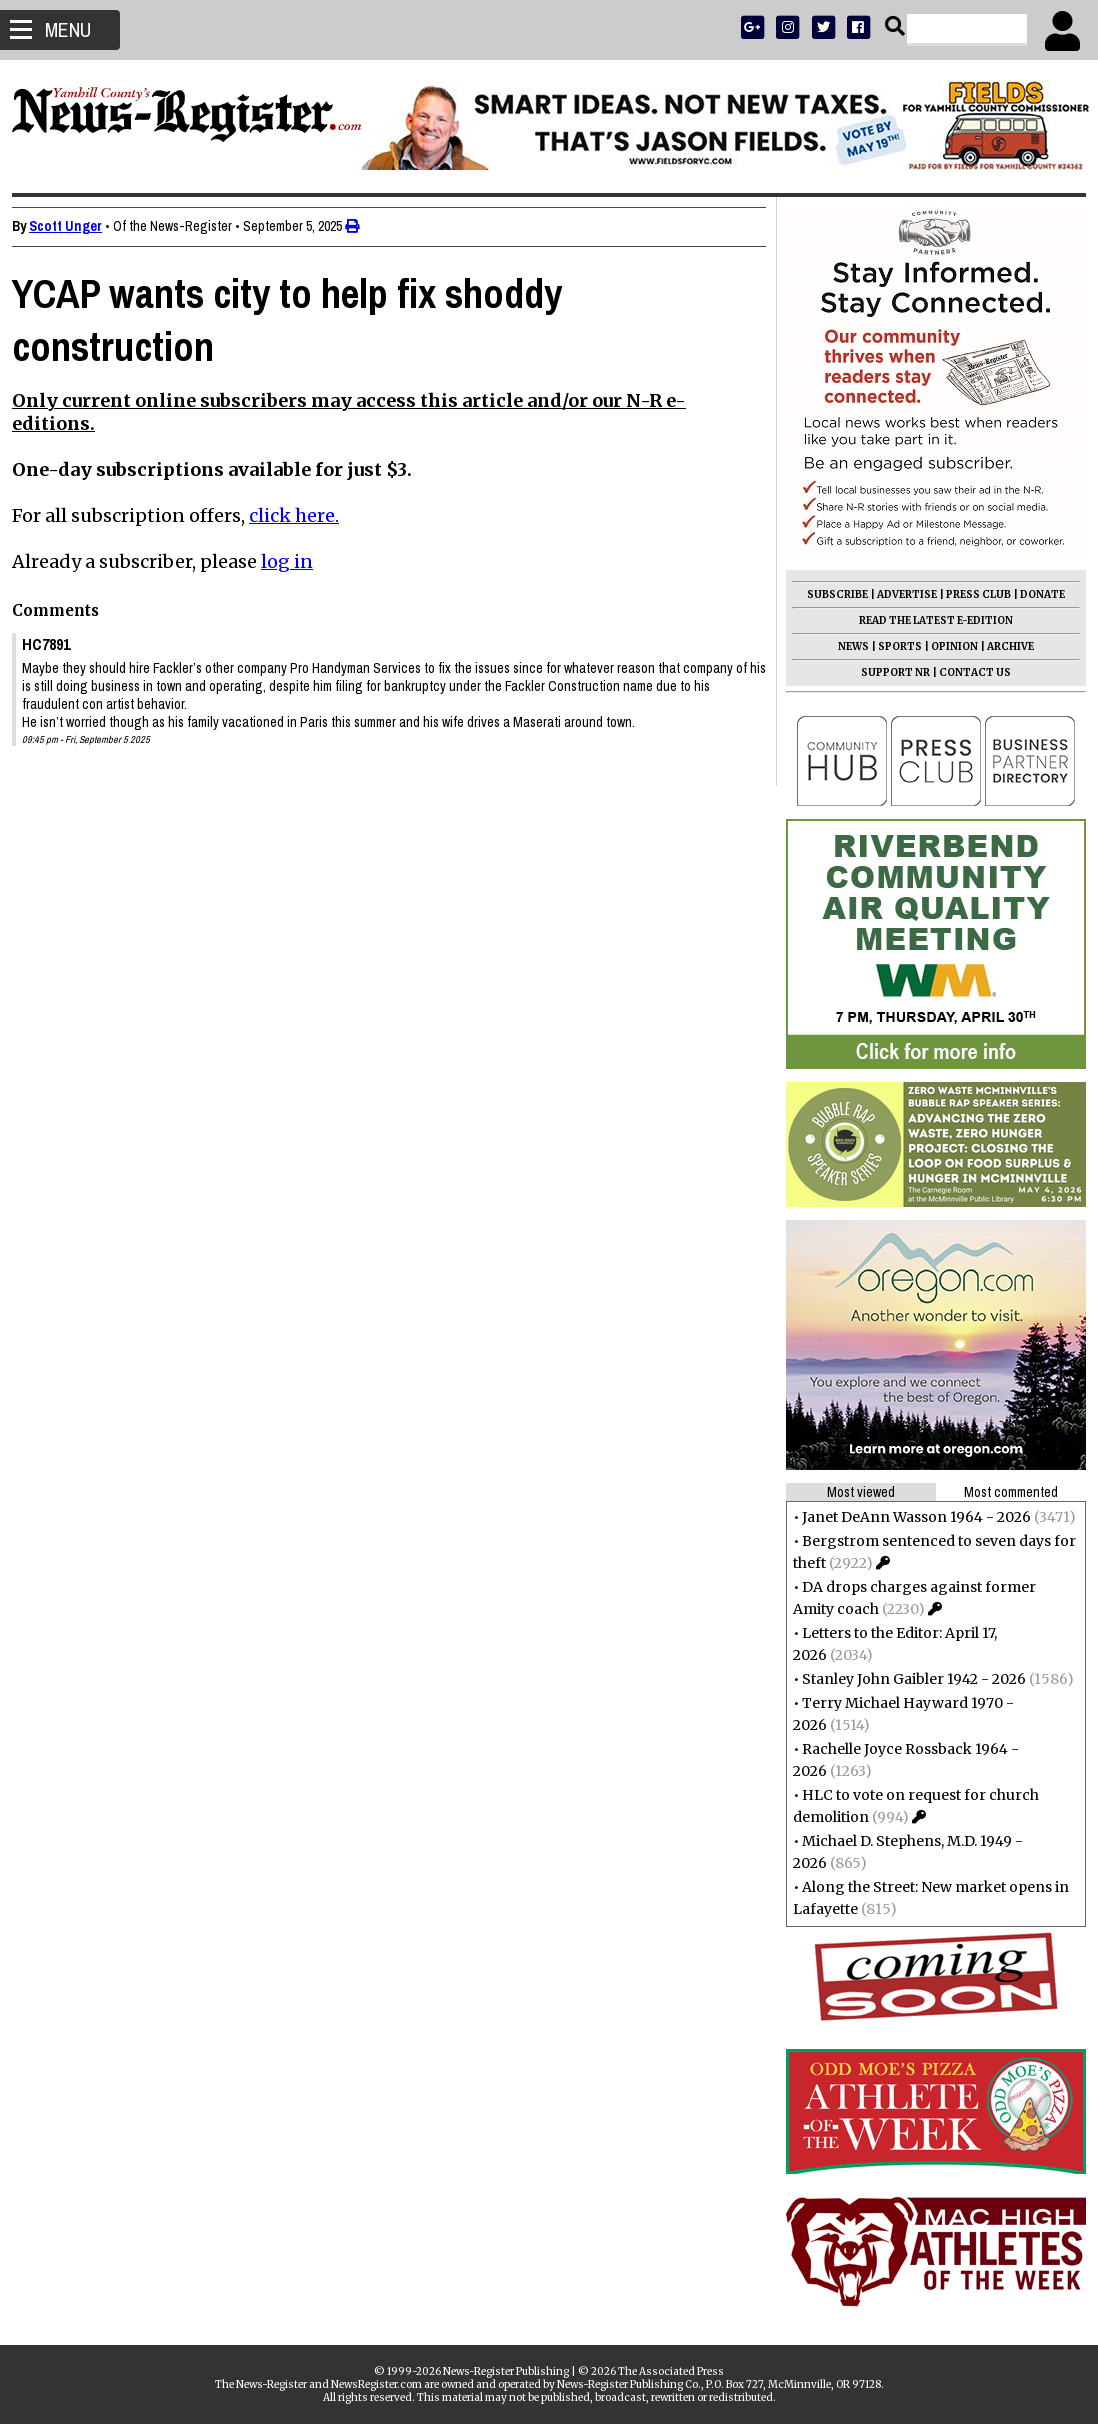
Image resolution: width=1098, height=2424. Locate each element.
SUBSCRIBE (829, 594)
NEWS (845, 646)
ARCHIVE (1002, 646)
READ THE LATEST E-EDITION (928, 620)
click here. (302, 515)
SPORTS (892, 646)
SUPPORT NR (887, 672)
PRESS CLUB (970, 594)
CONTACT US (967, 672)
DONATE (1034, 594)
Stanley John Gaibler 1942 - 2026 (906, 1679)
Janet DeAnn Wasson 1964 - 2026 (908, 1517)
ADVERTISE (899, 594)
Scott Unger (73, 226)
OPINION (946, 646)
